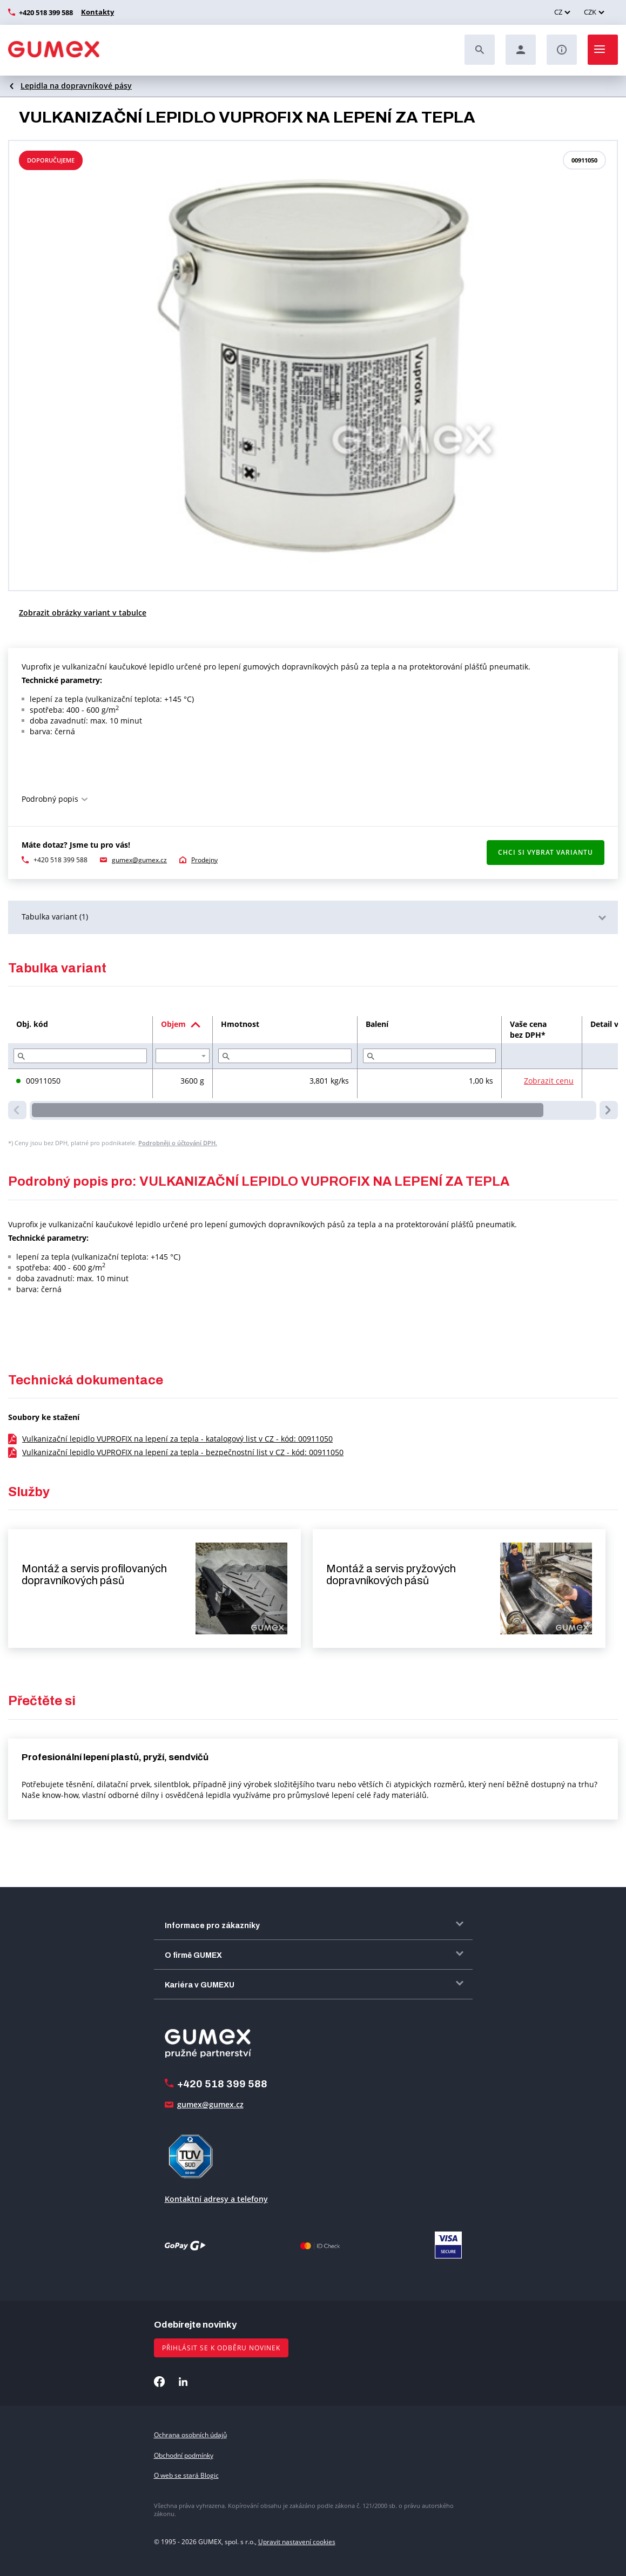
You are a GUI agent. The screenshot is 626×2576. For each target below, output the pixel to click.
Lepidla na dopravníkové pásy (76, 85)
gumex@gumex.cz (139, 859)
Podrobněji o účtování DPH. (177, 1143)
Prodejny (204, 859)
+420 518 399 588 (46, 12)
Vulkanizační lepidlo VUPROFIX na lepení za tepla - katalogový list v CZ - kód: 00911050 (177, 1439)
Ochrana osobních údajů (190, 2434)
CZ (558, 12)
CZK (590, 12)
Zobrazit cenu (549, 1081)
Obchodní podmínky (183, 2455)
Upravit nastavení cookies (296, 2541)
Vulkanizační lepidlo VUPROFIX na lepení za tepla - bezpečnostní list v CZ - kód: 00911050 (183, 1452)
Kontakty (96, 12)
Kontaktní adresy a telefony (216, 2199)
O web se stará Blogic (186, 2475)
